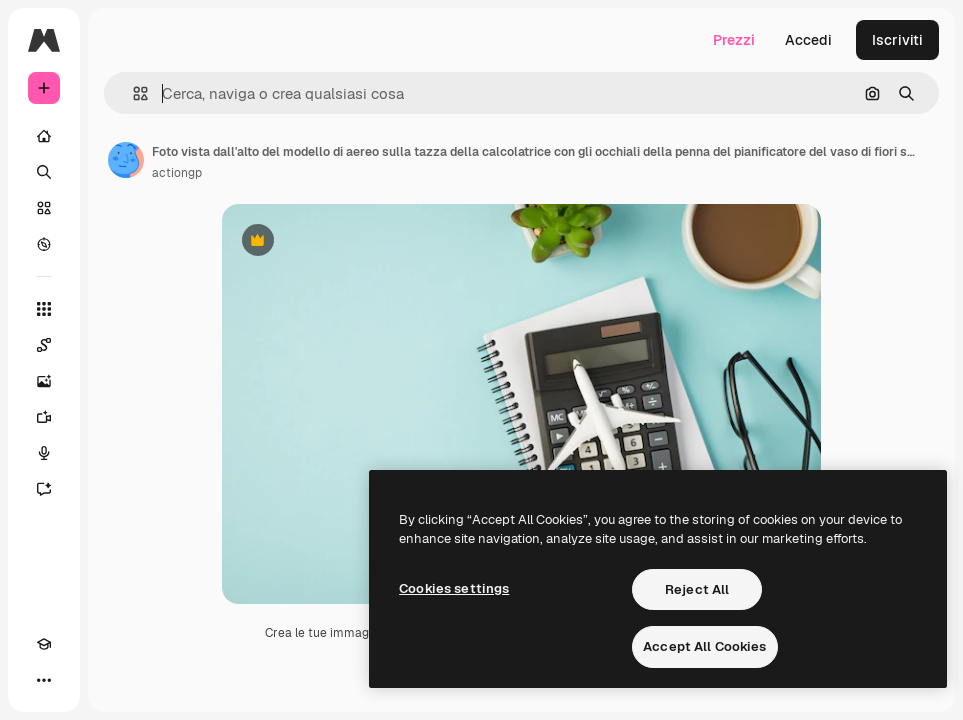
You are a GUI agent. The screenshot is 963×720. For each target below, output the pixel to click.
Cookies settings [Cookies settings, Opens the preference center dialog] (454, 588)
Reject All (697, 589)
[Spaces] (44, 345)
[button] (132, 93)
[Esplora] (44, 244)
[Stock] (44, 208)
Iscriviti (897, 40)
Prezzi (734, 40)
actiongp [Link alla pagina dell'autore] (177, 173)
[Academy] (44, 644)
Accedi (808, 40)
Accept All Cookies (704, 646)
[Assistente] (44, 489)
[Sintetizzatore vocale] (44, 453)
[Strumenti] (44, 309)
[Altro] (44, 680)
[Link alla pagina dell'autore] (126, 160)
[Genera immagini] (44, 381)
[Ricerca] (44, 172)
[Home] (44, 136)
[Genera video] (44, 417)
